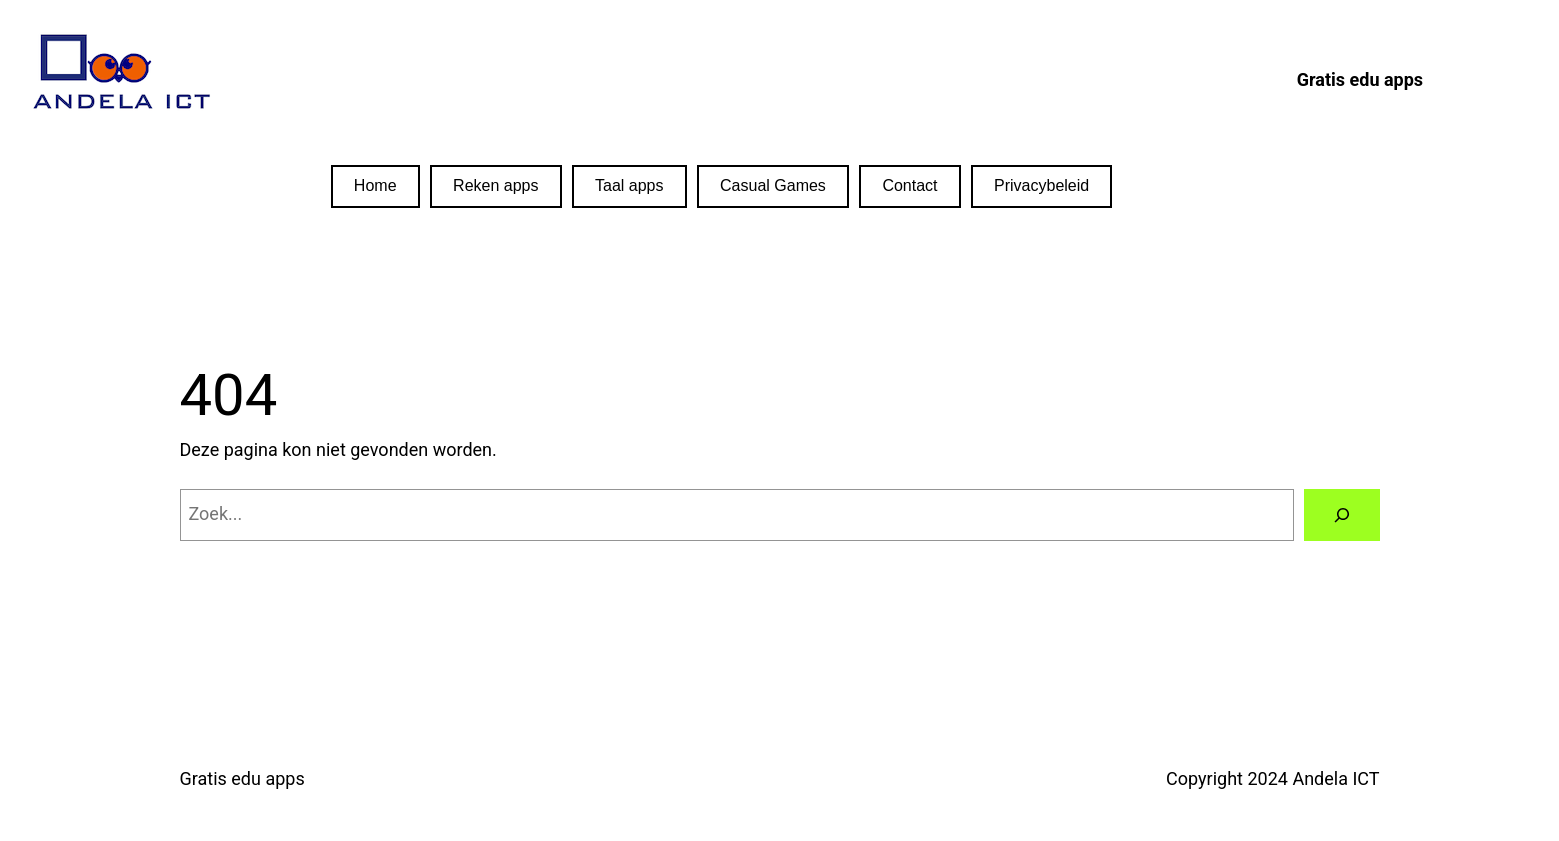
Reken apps (495, 185)
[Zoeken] (1342, 515)
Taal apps (629, 185)
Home (375, 185)
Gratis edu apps (242, 778)
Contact (909, 185)
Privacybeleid (1041, 185)
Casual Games (773, 185)
